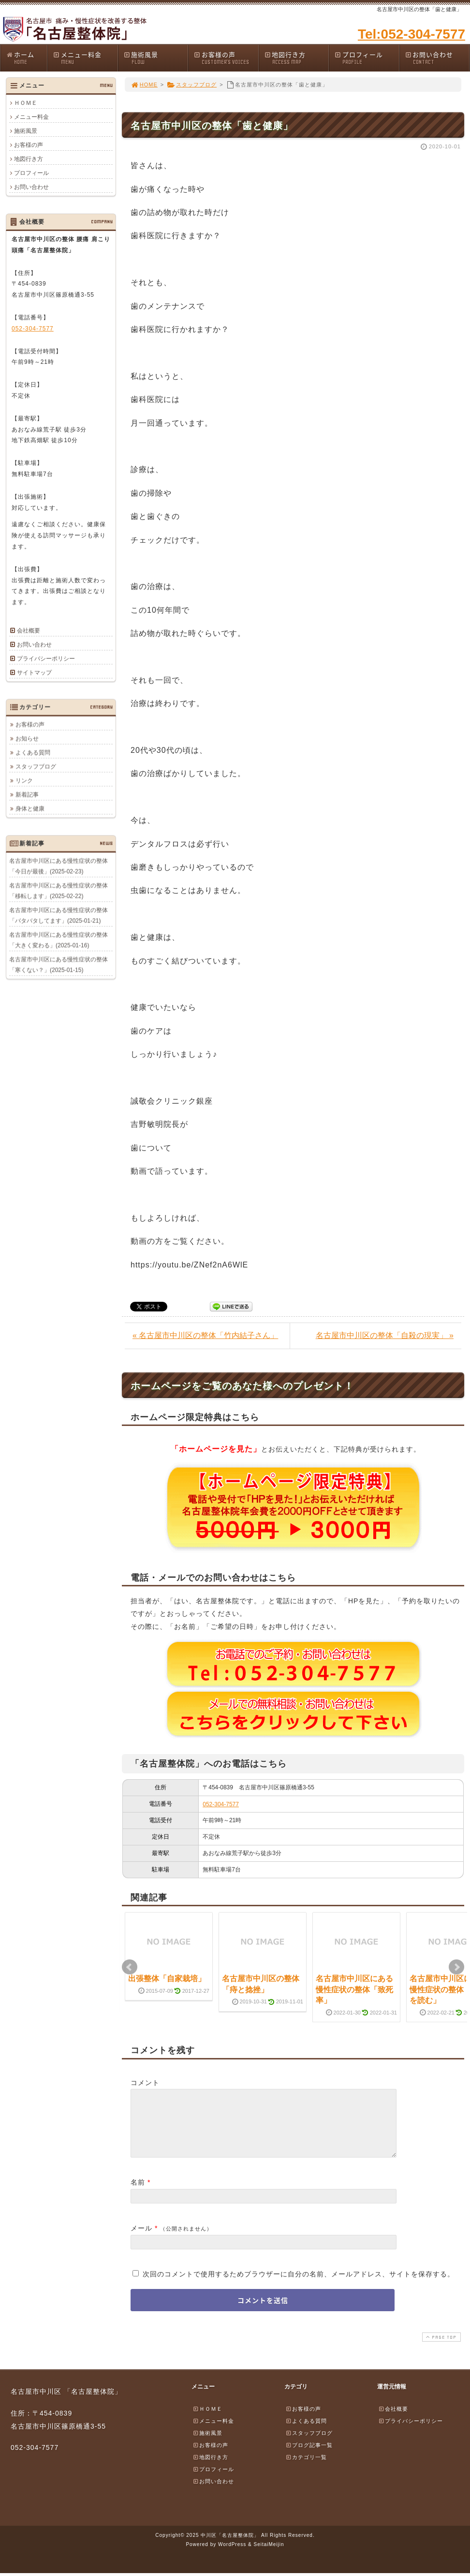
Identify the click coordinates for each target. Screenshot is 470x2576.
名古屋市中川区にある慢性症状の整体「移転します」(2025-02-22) (58, 890)
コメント (145, 2083)
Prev (129, 1967)
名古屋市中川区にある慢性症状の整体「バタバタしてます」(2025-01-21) (58, 915)
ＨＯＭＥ (25, 103)
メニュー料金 (85, 58)
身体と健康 (29, 808)
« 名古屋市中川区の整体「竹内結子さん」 (205, 1335)
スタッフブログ (192, 84)
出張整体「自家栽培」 (167, 1978)
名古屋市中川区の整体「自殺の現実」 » (385, 1335)
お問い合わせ (437, 58)
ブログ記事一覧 (309, 2457)
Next (456, 1967)
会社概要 (28, 630)
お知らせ (27, 738)
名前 (138, 2194)
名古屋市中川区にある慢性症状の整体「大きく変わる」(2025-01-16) (58, 940)
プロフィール (366, 58)
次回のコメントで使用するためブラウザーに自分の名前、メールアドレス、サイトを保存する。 (299, 2285)
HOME (144, 84)
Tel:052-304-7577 (411, 34)
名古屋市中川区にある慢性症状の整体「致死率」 (354, 1989)
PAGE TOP (440, 2349)
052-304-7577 (221, 1804)
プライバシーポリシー (46, 658)
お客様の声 (225, 58)
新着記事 (27, 794)
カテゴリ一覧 (306, 2469)
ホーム (26, 58)
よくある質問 (32, 752)
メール (141, 2240)
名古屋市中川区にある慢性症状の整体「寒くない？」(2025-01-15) (58, 964)
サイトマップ (34, 672)
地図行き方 (296, 58)
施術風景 (155, 58)
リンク (24, 780)
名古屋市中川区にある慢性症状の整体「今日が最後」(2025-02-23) (58, 866)
